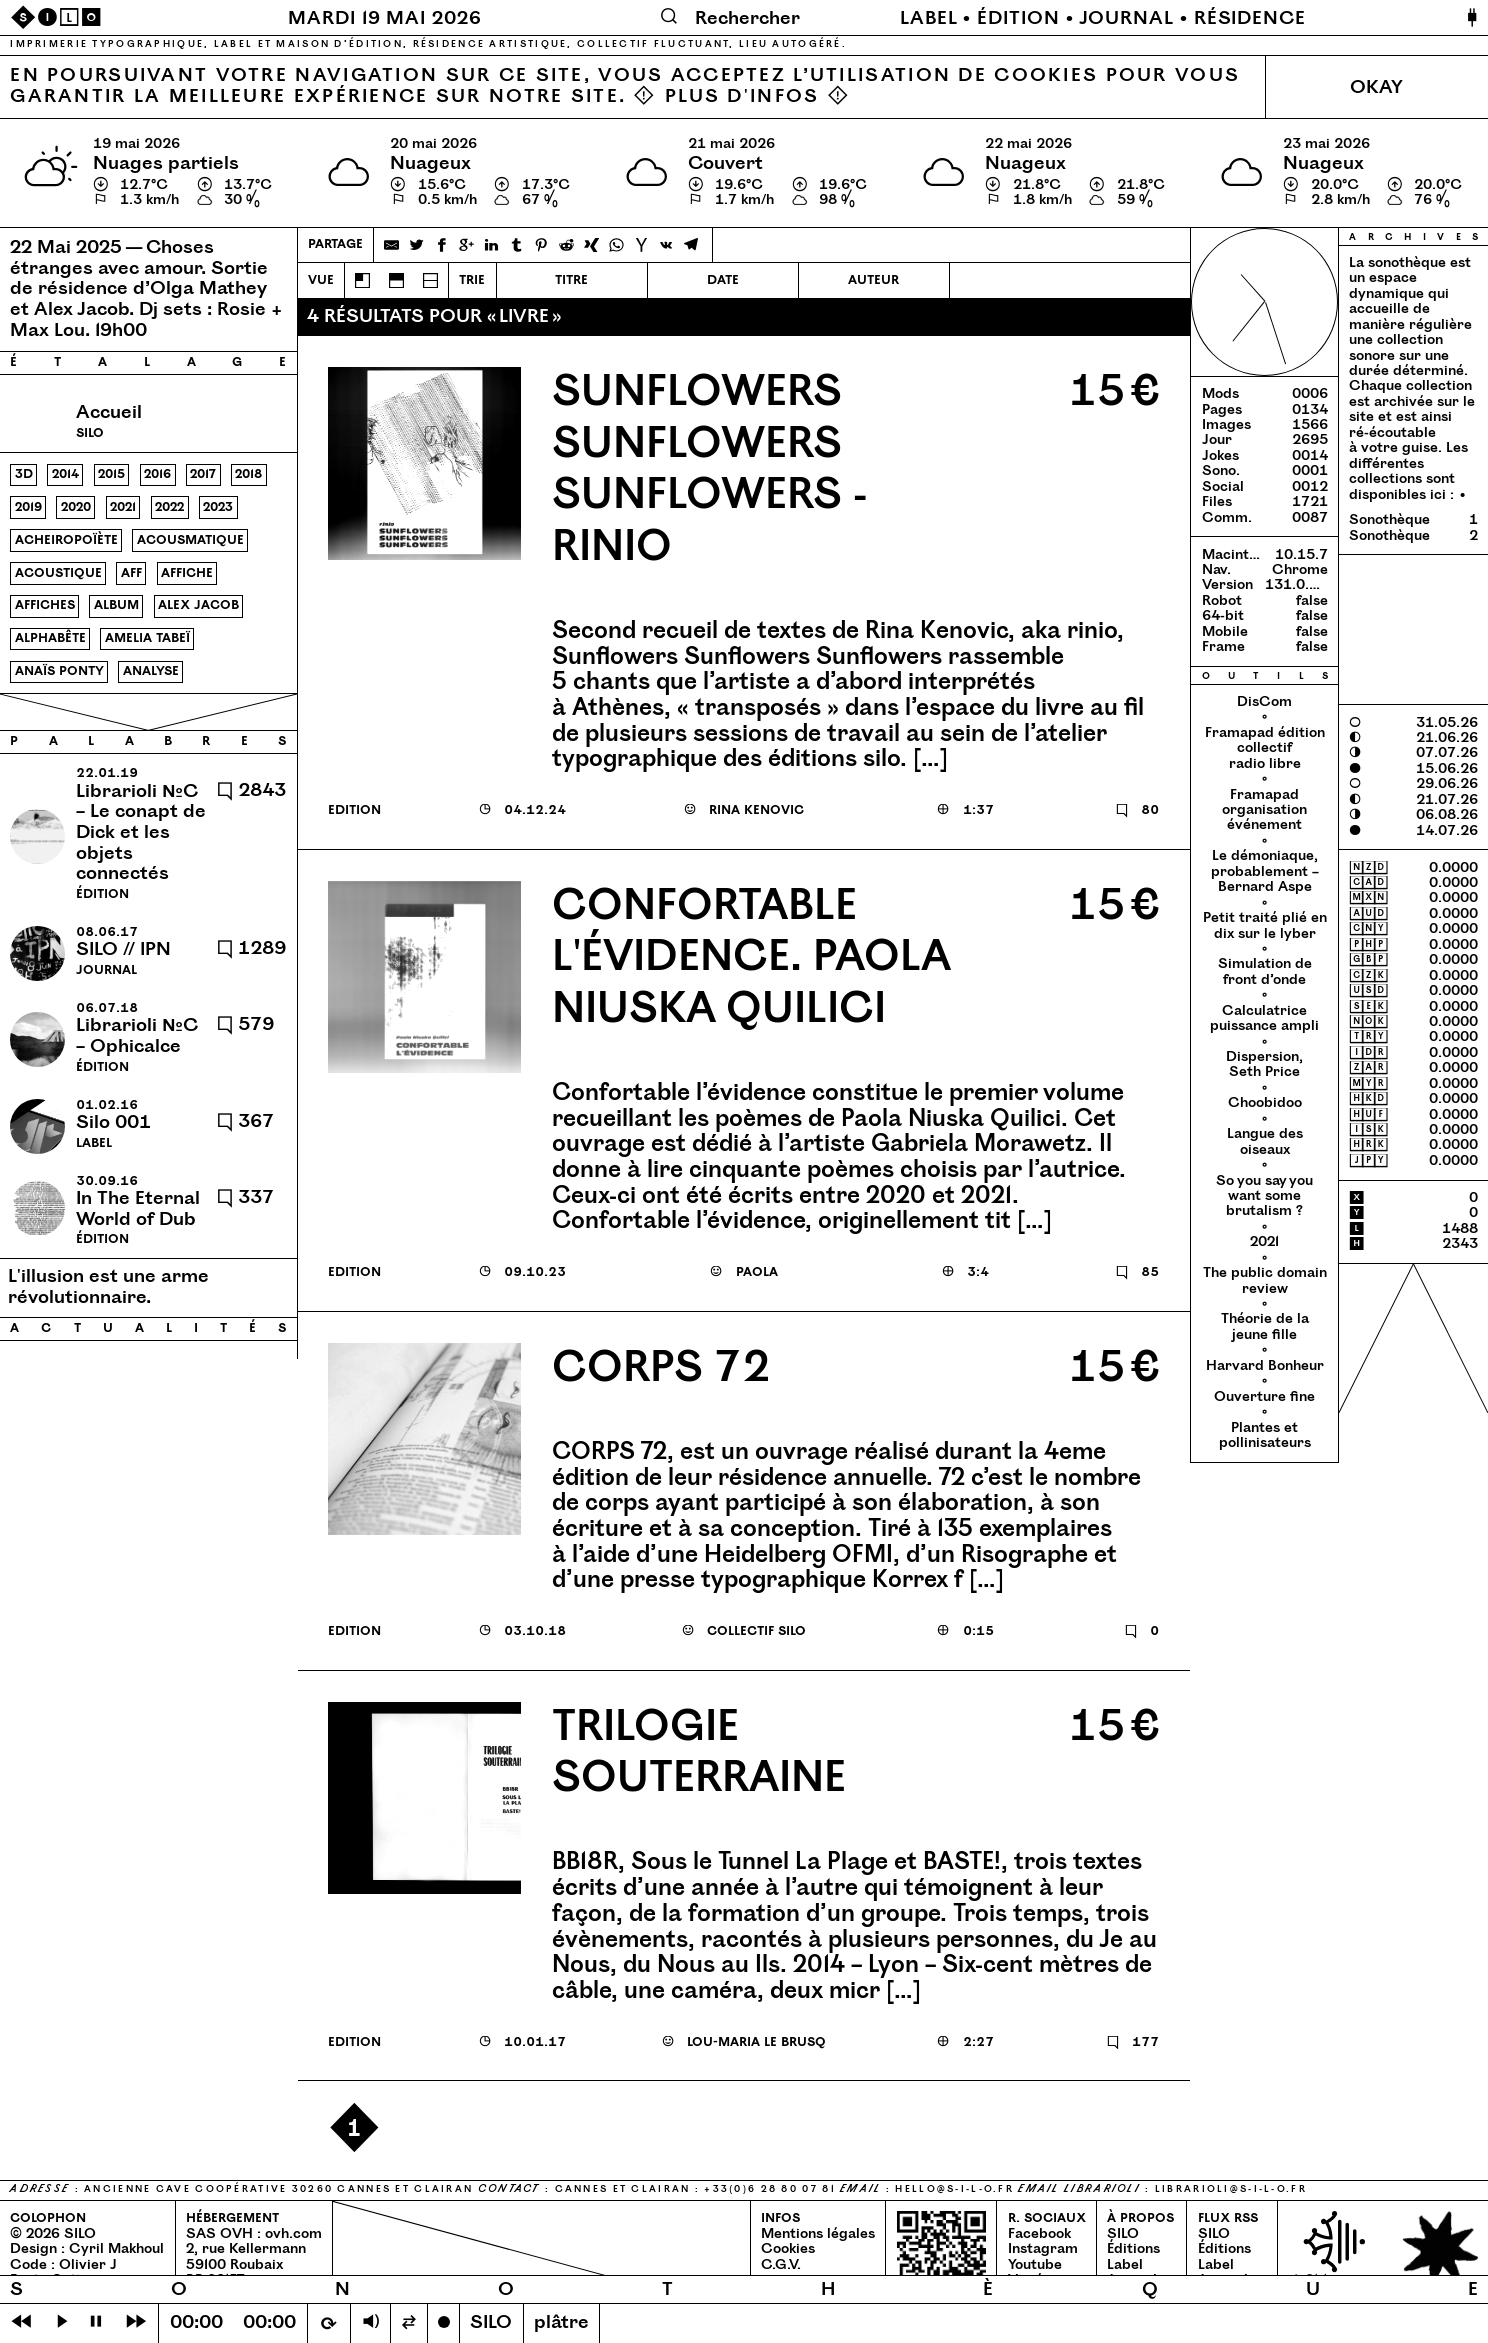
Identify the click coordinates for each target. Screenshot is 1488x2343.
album (116, 605)
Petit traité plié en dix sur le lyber (1265, 925)
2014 (65, 474)
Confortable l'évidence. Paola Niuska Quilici (751, 958)
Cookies (788, 2249)
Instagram (1043, 2249)
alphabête (50, 638)
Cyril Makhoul (116, 2249)
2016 (157, 474)
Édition (1018, 18)
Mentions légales (818, 2234)
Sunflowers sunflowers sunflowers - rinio (709, 470)
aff (131, 573)
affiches (45, 605)
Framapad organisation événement (1264, 810)
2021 (123, 507)
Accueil (109, 412)
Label (929, 18)
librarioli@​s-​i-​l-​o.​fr (1231, 2189)
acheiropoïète (66, 540)
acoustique (58, 573)
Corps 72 (661, 1368)
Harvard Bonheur (1265, 1366)
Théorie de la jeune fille (1265, 1326)
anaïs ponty (59, 671)
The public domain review (1265, 1280)
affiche (187, 573)
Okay (1376, 87)
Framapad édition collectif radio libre (1265, 748)
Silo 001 (113, 1122)
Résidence (1250, 18)
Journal (1126, 18)
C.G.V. (781, 2265)
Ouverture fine (1264, 1397)
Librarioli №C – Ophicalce (137, 1036)
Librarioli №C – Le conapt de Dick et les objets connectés (141, 832)
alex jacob (198, 605)
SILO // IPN (123, 949)
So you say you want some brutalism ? (1264, 1196)
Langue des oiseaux (1265, 1141)
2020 (76, 507)
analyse (151, 671)
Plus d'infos (742, 96)
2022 (169, 507)
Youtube (1035, 2265)
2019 (28, 507)
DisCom (1264, 702)
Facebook (1039, 2234)
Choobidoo (1265, 1103)
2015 (111, 474)
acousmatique (190, 540)
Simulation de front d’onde (1265, 971)
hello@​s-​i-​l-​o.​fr (954, 2189)
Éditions (1133, 2249)
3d (24, 474)
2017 (203, 474)
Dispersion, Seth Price (1264, 1064)
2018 (248, 474)
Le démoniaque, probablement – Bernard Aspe (1265, 871)
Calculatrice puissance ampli (1264, 1018)
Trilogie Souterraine (699, 1753)
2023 (218, 507)
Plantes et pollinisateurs (1265, 1435)
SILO (1123, 2234)
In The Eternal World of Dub (138, 1209)
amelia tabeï (147, 638)
